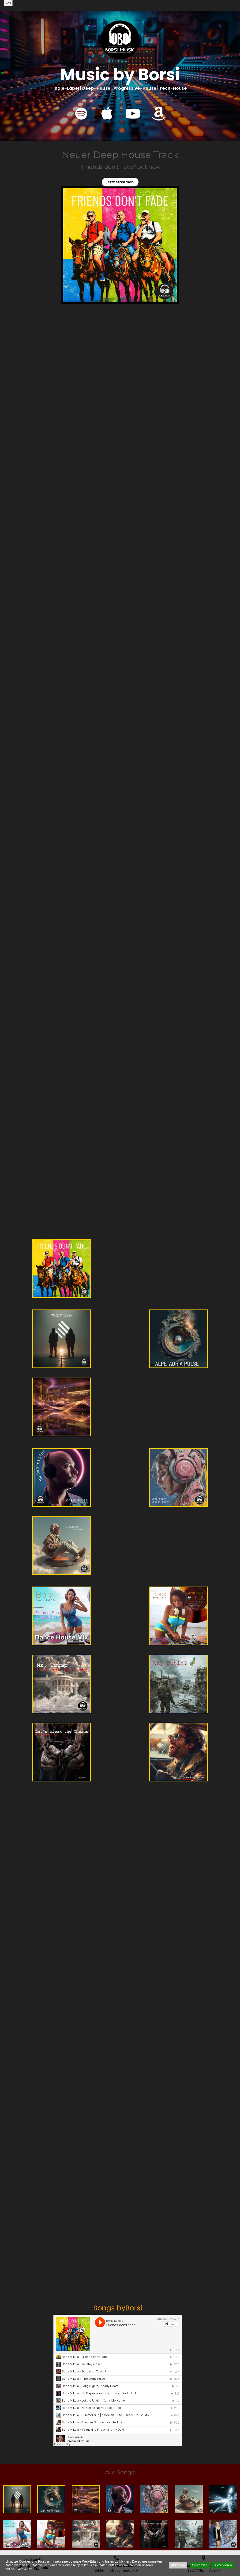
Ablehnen (178, 2565)
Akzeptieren (223, 2565)
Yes (8, 3)
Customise (199, 2565)
